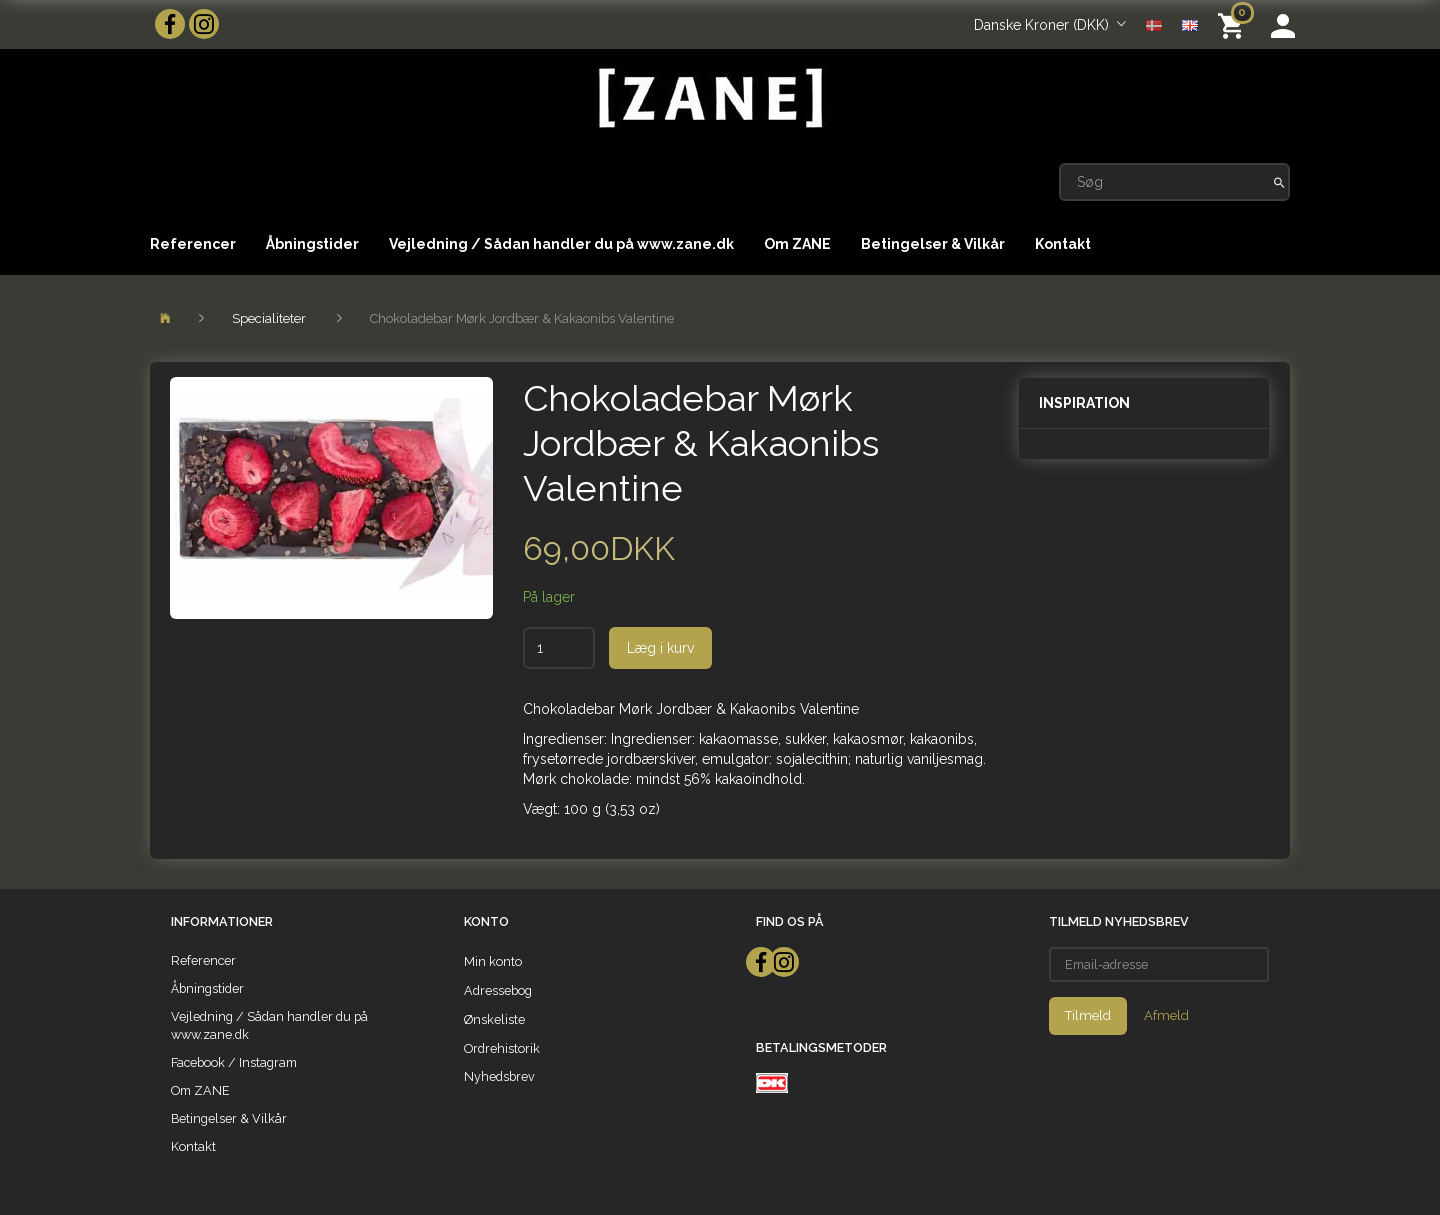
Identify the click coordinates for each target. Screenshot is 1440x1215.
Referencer (193, 244)
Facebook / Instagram (234, 1062)
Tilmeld (1088, 1015)
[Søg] (1279, 182)
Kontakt (1063, 244)
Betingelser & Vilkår (933, 244)
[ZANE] (708, 98)
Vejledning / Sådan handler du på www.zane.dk (561, 244)
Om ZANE (797, 244)
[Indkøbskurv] (1234, 24)
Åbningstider (312, 244)
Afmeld (1166, 1015)
